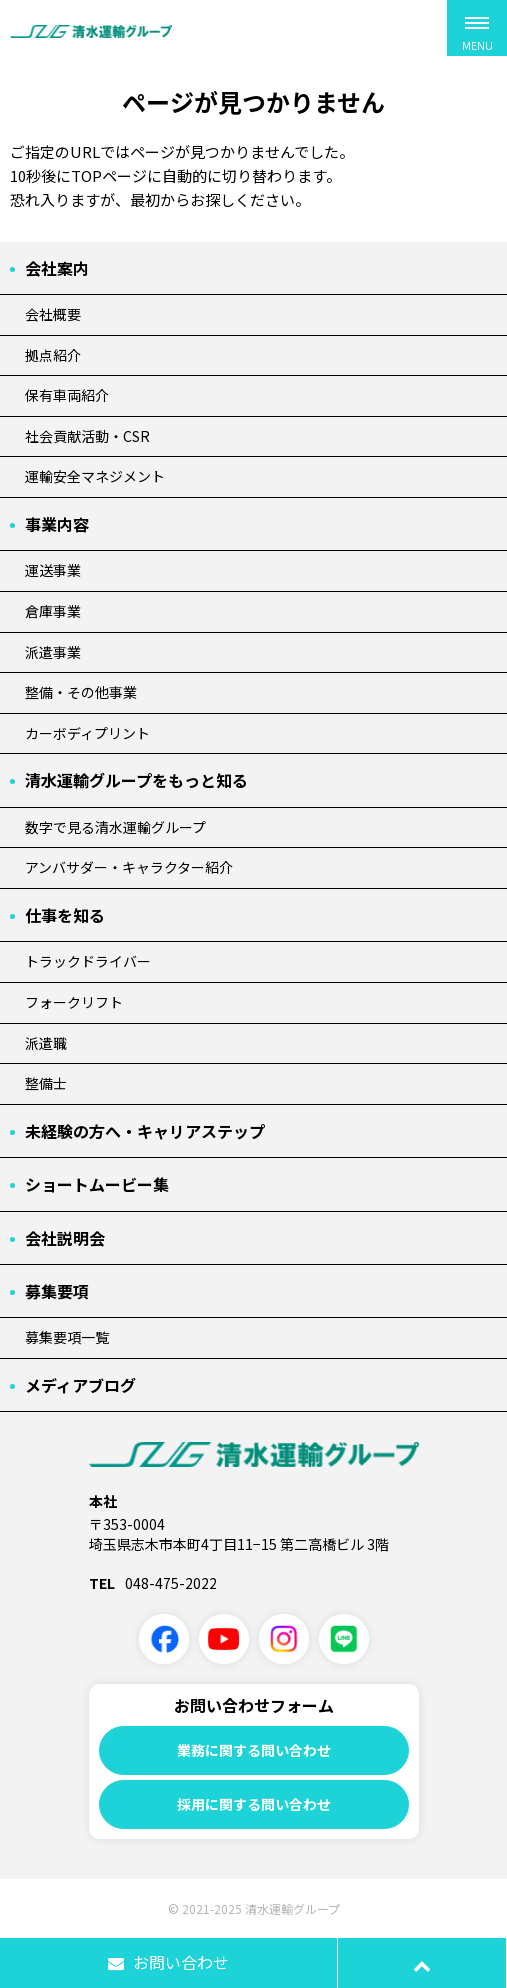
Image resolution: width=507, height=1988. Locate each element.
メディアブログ (80, 1385)
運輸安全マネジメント (95, 476)
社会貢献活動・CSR (87, 436)
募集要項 (57, 1291)
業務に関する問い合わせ (254, 1750)
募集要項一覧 (67, 1337)
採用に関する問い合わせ (254, 1804)
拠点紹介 (53, 355)
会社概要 (53, 314)
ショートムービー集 (97, 1184)
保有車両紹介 (67, 395)
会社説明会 (65, 1238)
